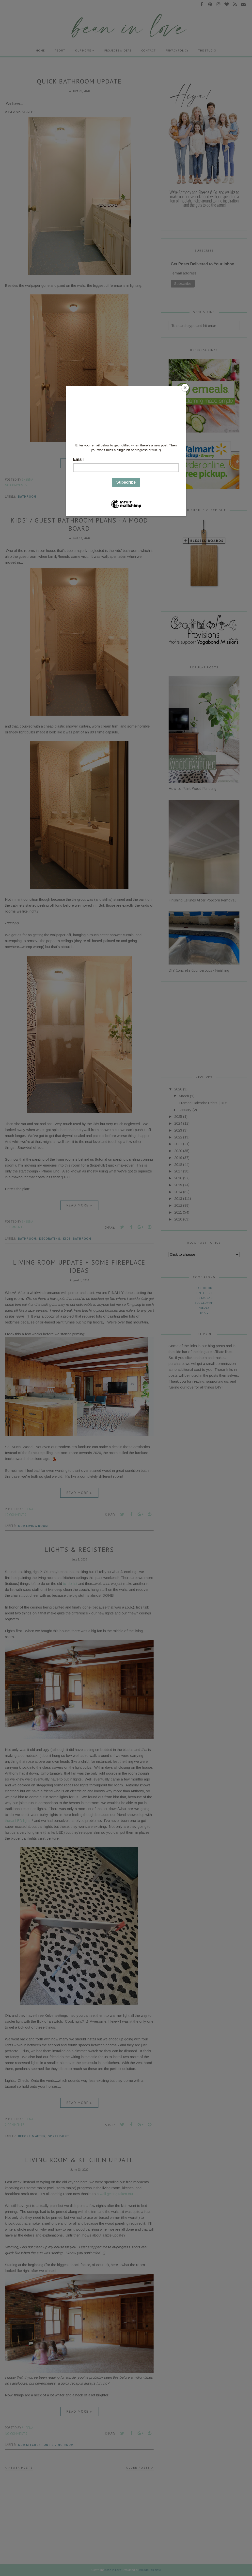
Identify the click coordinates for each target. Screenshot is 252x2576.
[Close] (185, 387)
